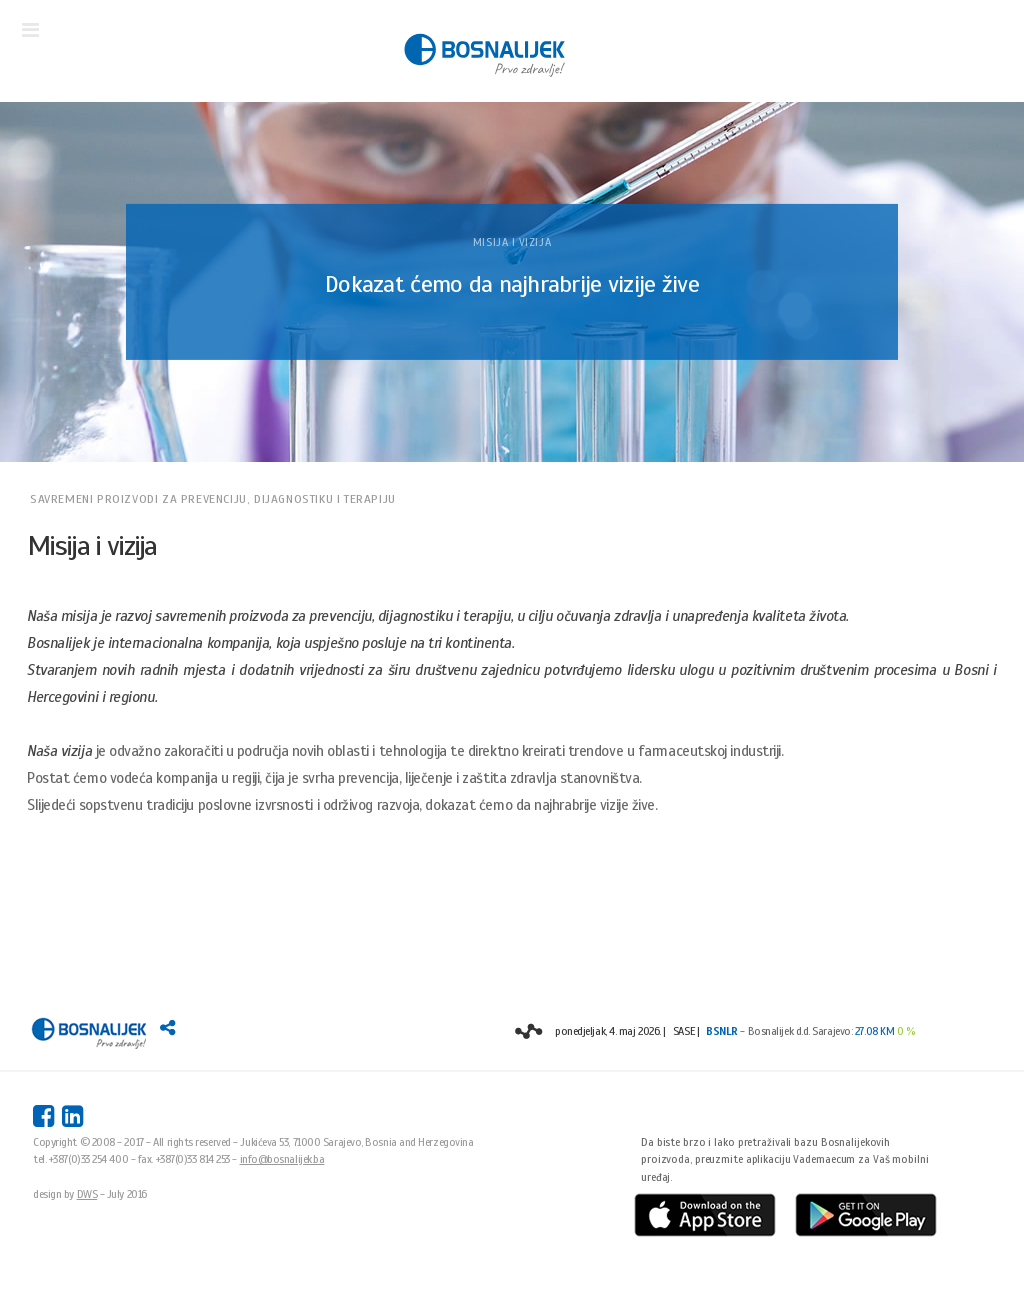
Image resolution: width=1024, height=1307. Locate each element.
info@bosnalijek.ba (282, 1159)
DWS (87, 1194)
